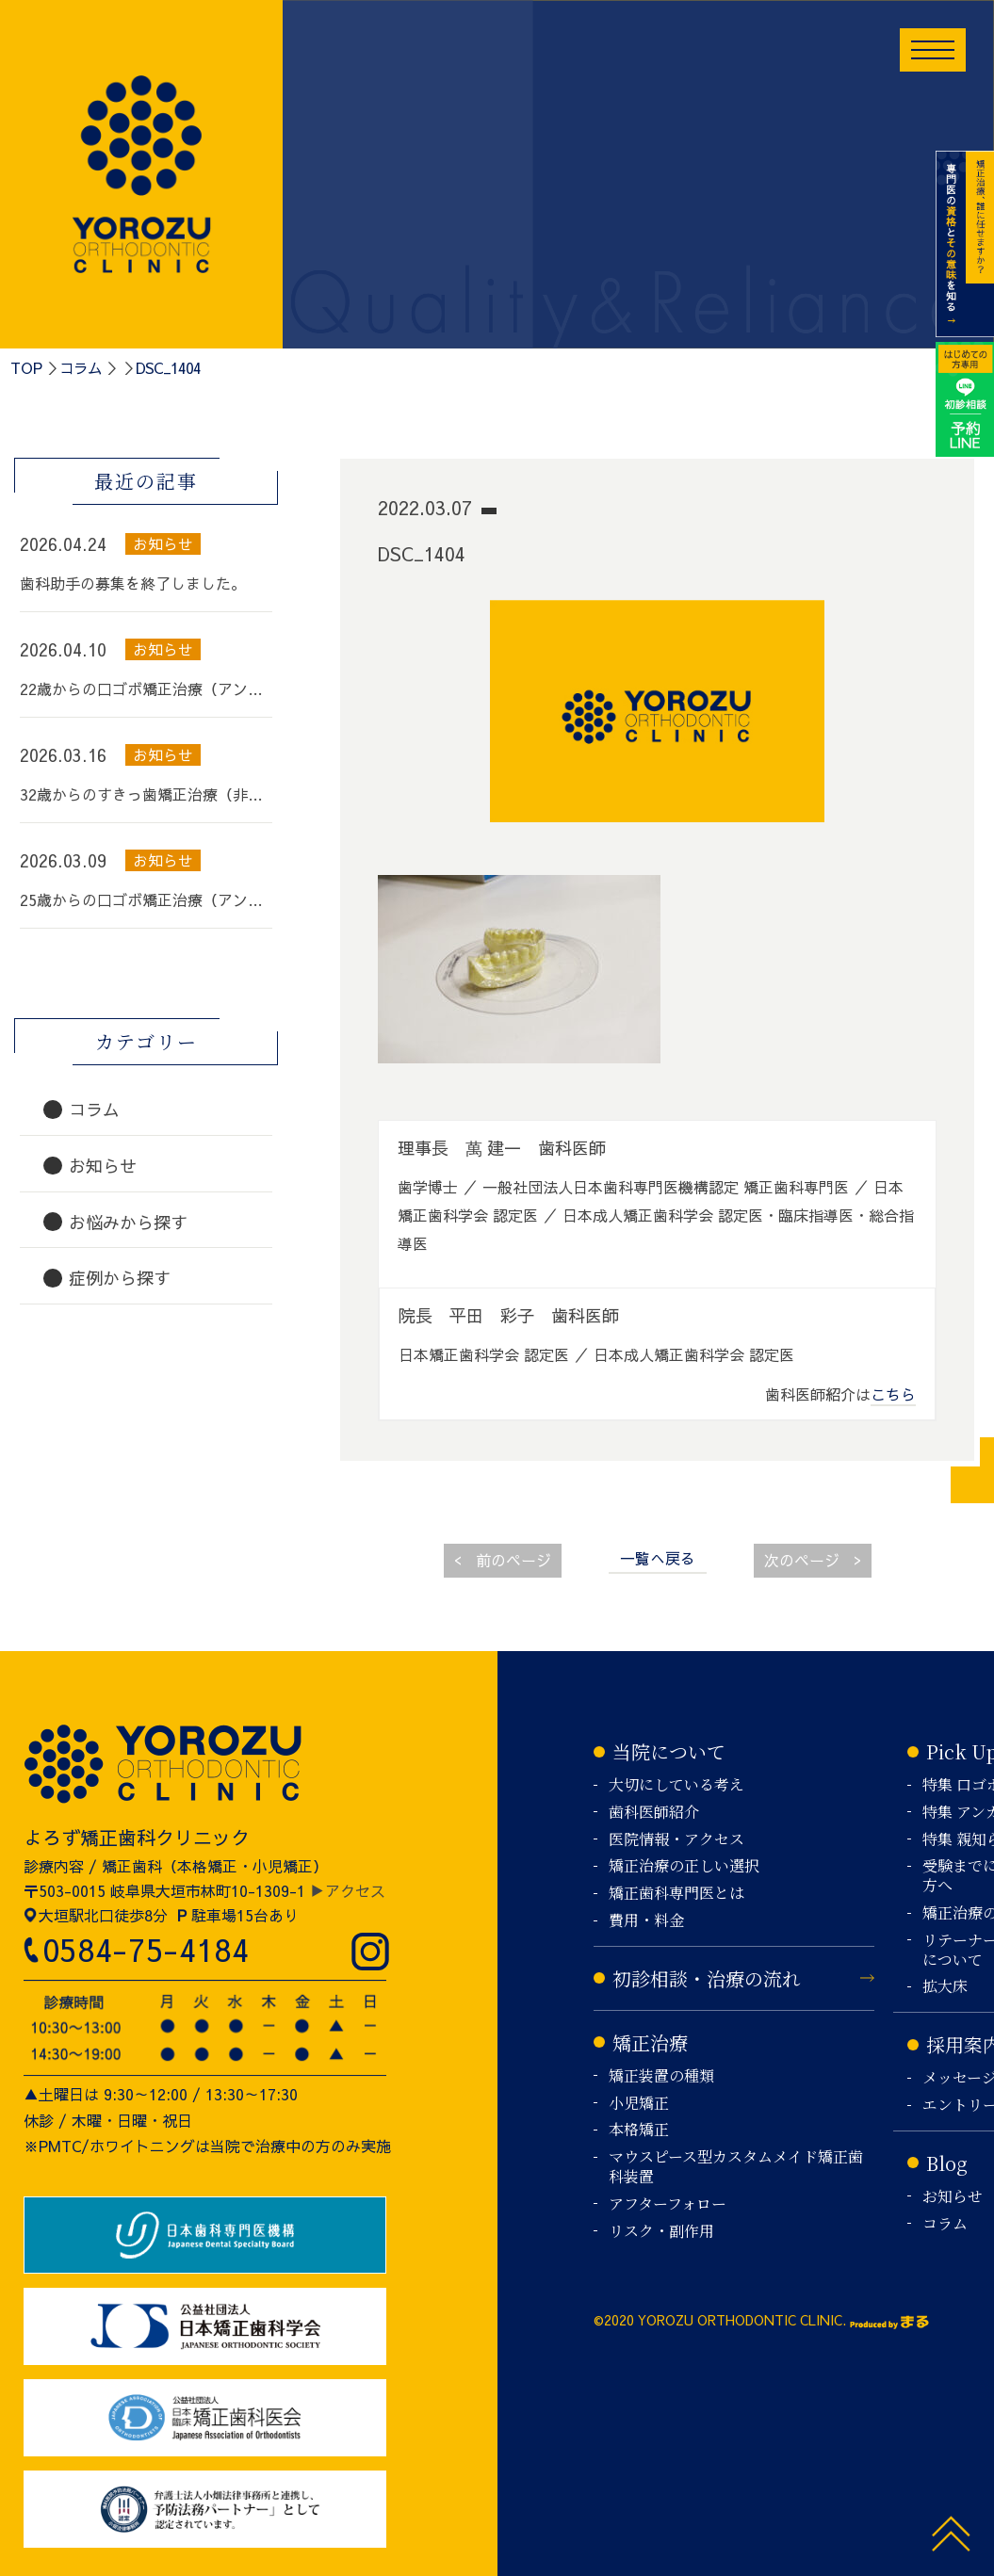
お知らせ (952, 2197)
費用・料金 (646, 1921)
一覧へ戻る (657, 1557)
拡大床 (945, 1987)
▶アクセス (347, 1890)
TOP (26, 367)
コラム (81, 367)
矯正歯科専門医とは (676, 1894)
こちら (893, 1394)
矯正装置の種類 (661, 2076)
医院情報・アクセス (676, 1840)
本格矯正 (639, 2130)
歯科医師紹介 (654, 1813)
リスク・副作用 (661, 2232)
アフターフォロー (667, 2204)
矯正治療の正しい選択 (684, 1866)
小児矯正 (639, 2104)
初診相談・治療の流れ (706, 1978)
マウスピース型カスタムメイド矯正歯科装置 (736, 2167)
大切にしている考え (676, 1785)
